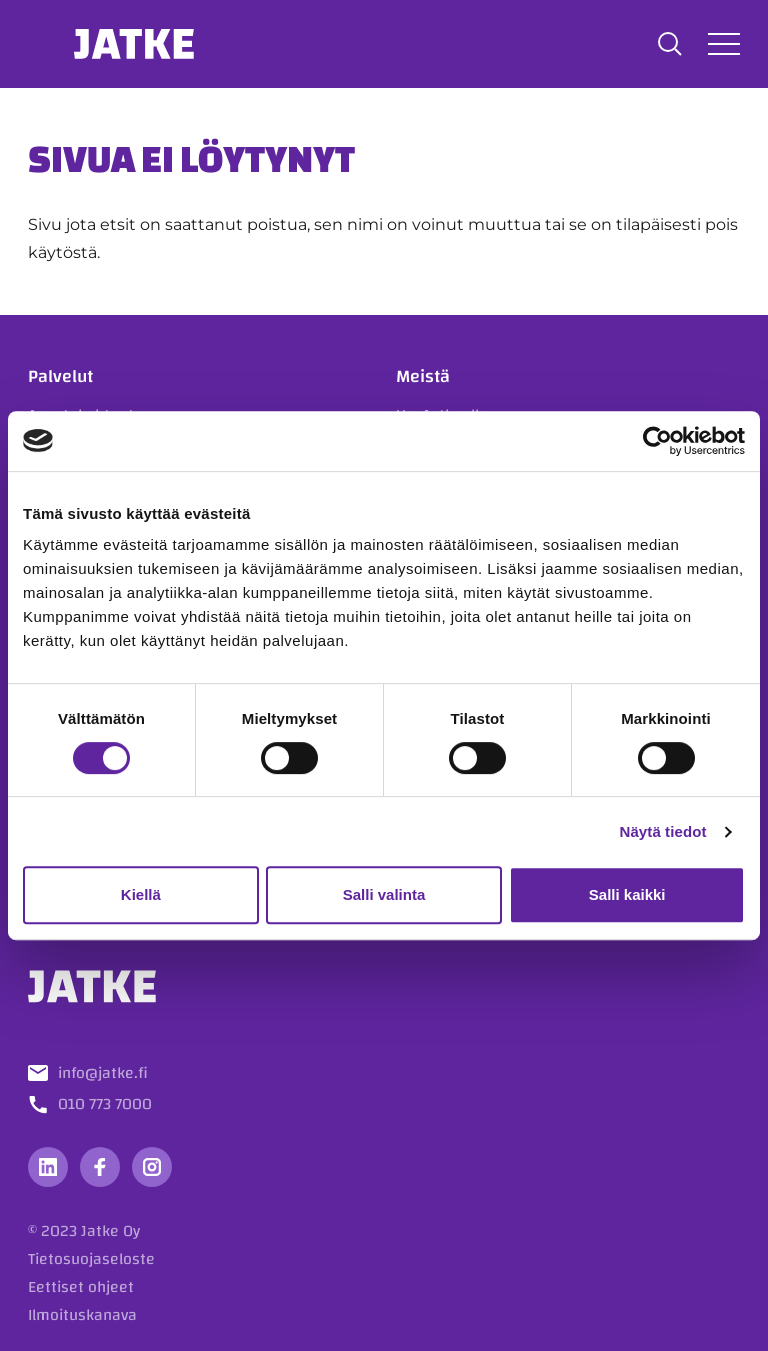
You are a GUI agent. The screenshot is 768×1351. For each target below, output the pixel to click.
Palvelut (60, 376)
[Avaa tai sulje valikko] (724, 43)
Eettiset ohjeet (81, 1287)
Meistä (423, 376)
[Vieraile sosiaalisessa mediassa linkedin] (48, 1167)
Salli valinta (384, 894)
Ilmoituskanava (82, 1315)
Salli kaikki (627, 894)
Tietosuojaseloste (91, 1259)
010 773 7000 (105, 1104)
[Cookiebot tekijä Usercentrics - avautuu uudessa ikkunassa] (657, 441)
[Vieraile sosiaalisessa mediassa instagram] (152, 1167)
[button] (670, 44)
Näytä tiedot (663, 831)
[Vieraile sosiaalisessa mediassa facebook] (100, 1167)
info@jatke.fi (103, 1073)
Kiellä (141, 894)
